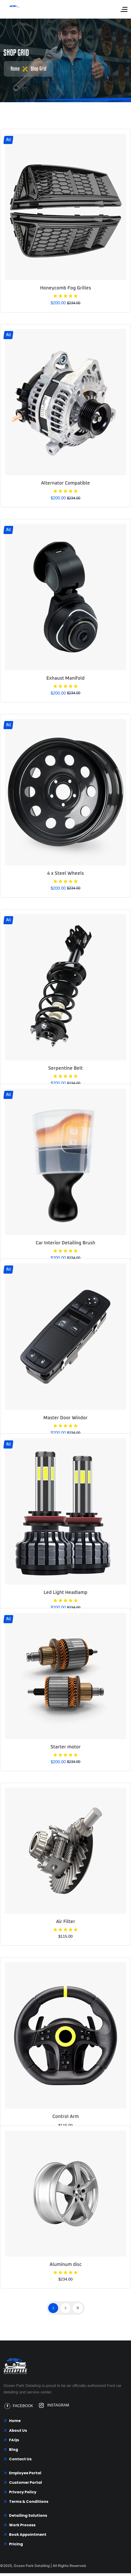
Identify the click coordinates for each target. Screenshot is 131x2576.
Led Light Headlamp (65, 1592)
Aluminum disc (66, 2264)
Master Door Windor (65, 1418)
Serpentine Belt (65, 1068)
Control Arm (65, 2116)
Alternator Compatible (65, 483)
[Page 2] (65, 2308)
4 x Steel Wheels (65, 873)
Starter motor (66, 1747)
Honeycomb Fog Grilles (65, 288)
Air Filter (65, 1921)
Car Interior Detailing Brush (65, 1243)
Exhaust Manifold (65, 678)
